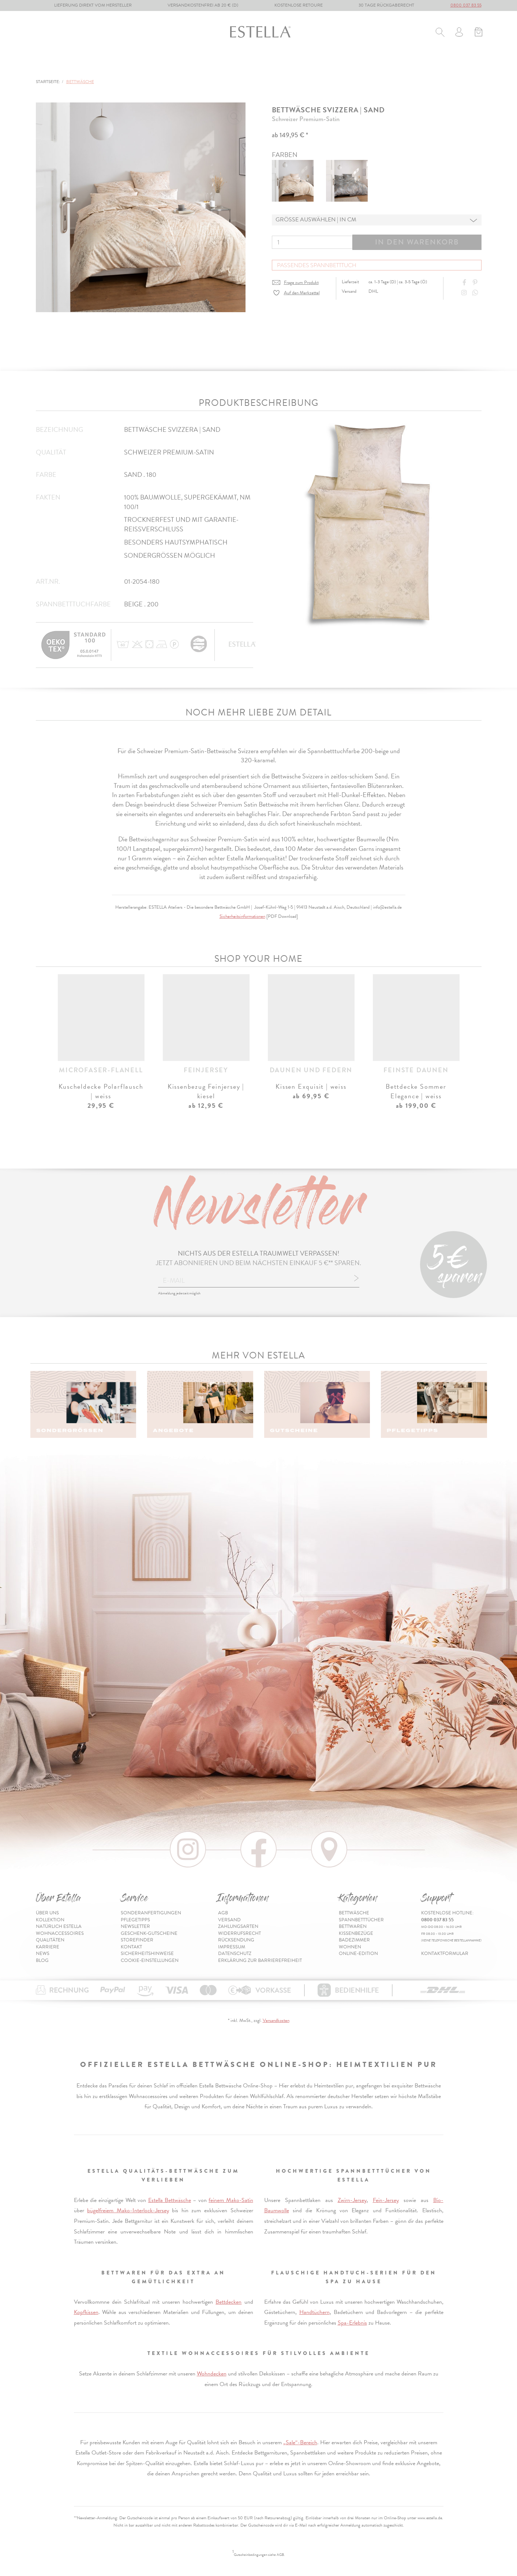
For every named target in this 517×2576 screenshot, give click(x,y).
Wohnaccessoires (60, 1933)
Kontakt (131, 1947)
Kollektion (50, 1919)
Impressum (231, 1947)
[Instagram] (465, 292)
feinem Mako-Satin (231, 2200)
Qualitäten (50, 1940)
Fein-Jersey (386, 2200)
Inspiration (464, 65)
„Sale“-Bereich (300, 2442)
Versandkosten (276, 2020)
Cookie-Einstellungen (150, 1960)
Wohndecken (211, 2373)
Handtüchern (314, 2312)
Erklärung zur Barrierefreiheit (260, 1960)
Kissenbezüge (227, 65)
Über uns (47, 1913)
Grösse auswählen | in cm (316, 219)
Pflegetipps (135, 1919)
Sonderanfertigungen (151, 1913)
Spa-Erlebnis (352, 2322)
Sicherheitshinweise (147, 1953)
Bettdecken (228, 2302)
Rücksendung (236, 1940)
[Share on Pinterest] (476, 282)
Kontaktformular (444, 1953)
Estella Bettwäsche (169, 2200)
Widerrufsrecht (239, 1933)
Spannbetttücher (115, 65)
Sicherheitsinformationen (242, 916)
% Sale (361, 65)
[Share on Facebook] (465, 282)
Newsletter (135, 1926)
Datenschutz (234, 1953)
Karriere (47, 1947)
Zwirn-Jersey (352, 2200)
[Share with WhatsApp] (476, 292)
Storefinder (137, 1940)
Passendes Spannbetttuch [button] (316, 265)
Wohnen (326, 65)
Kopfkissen (86, 2312)
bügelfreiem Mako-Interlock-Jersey (128, 2210)
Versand (229, 1919)
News (42, 1953)
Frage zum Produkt (301, 282)
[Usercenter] (459, 33)
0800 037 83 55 (466, 5)
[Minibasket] (478, 33)
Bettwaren (175, 65)
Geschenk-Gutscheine (149, 1933)
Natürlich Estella (59, 1926)
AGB (223, 1913)
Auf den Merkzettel (302, 292)
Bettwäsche (53, 65)
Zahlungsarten (238, 1926)
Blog (42, 1960)
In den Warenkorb (416, 242)
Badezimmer (281, 65)
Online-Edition (408, 65)
